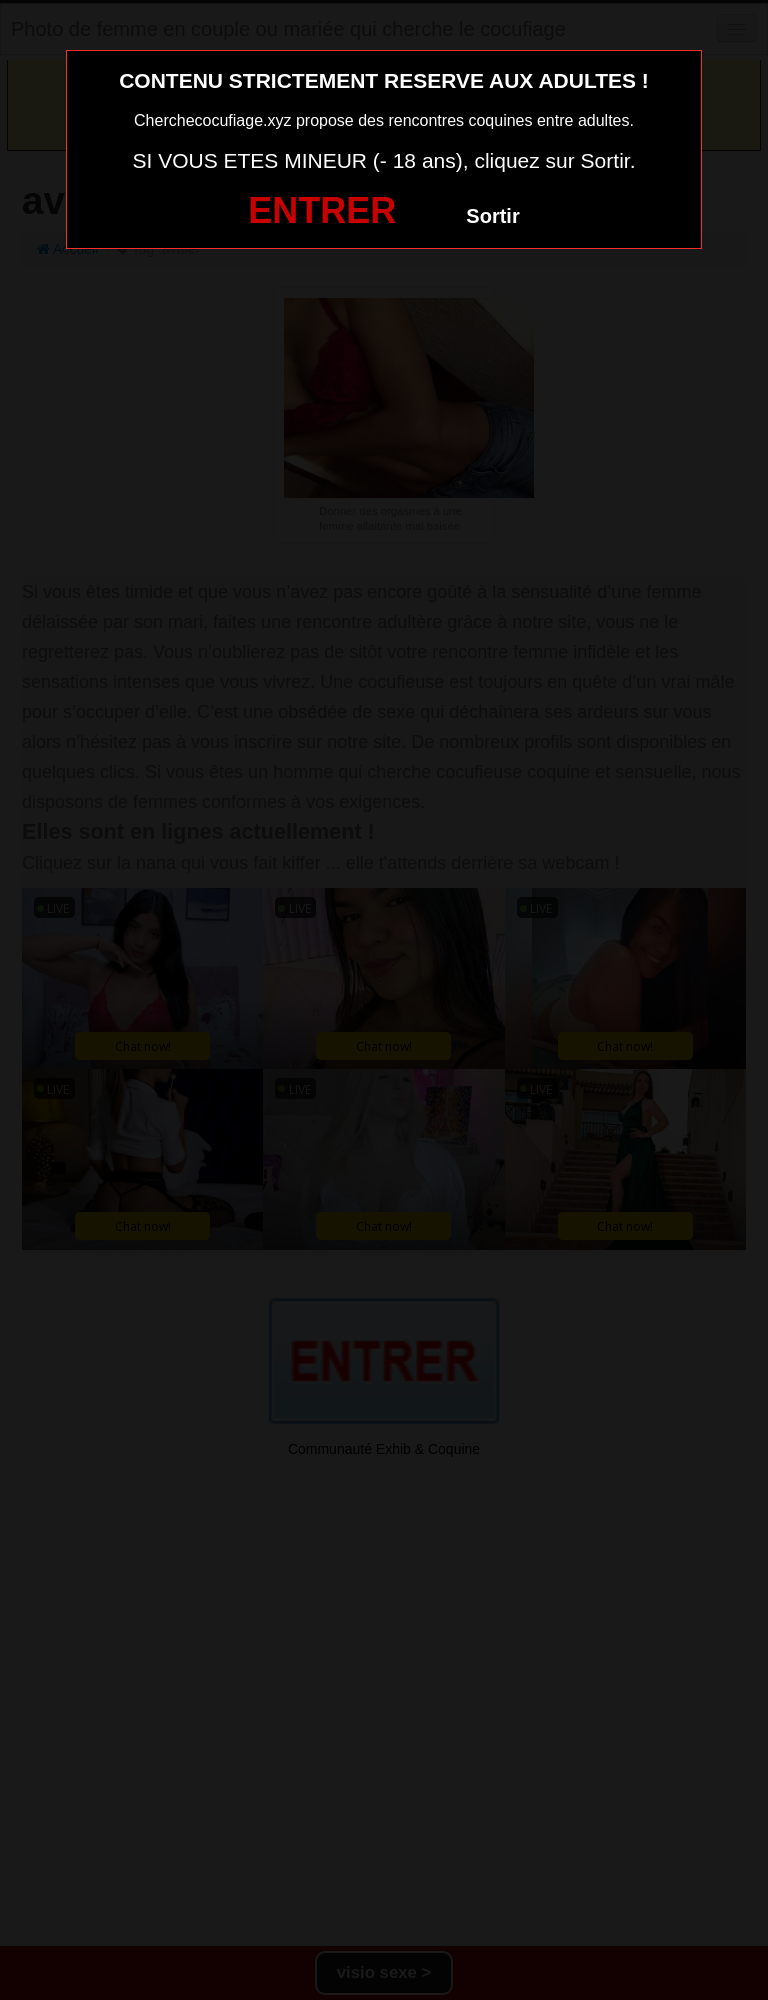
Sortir (492, 216)
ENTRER (322, 210)
